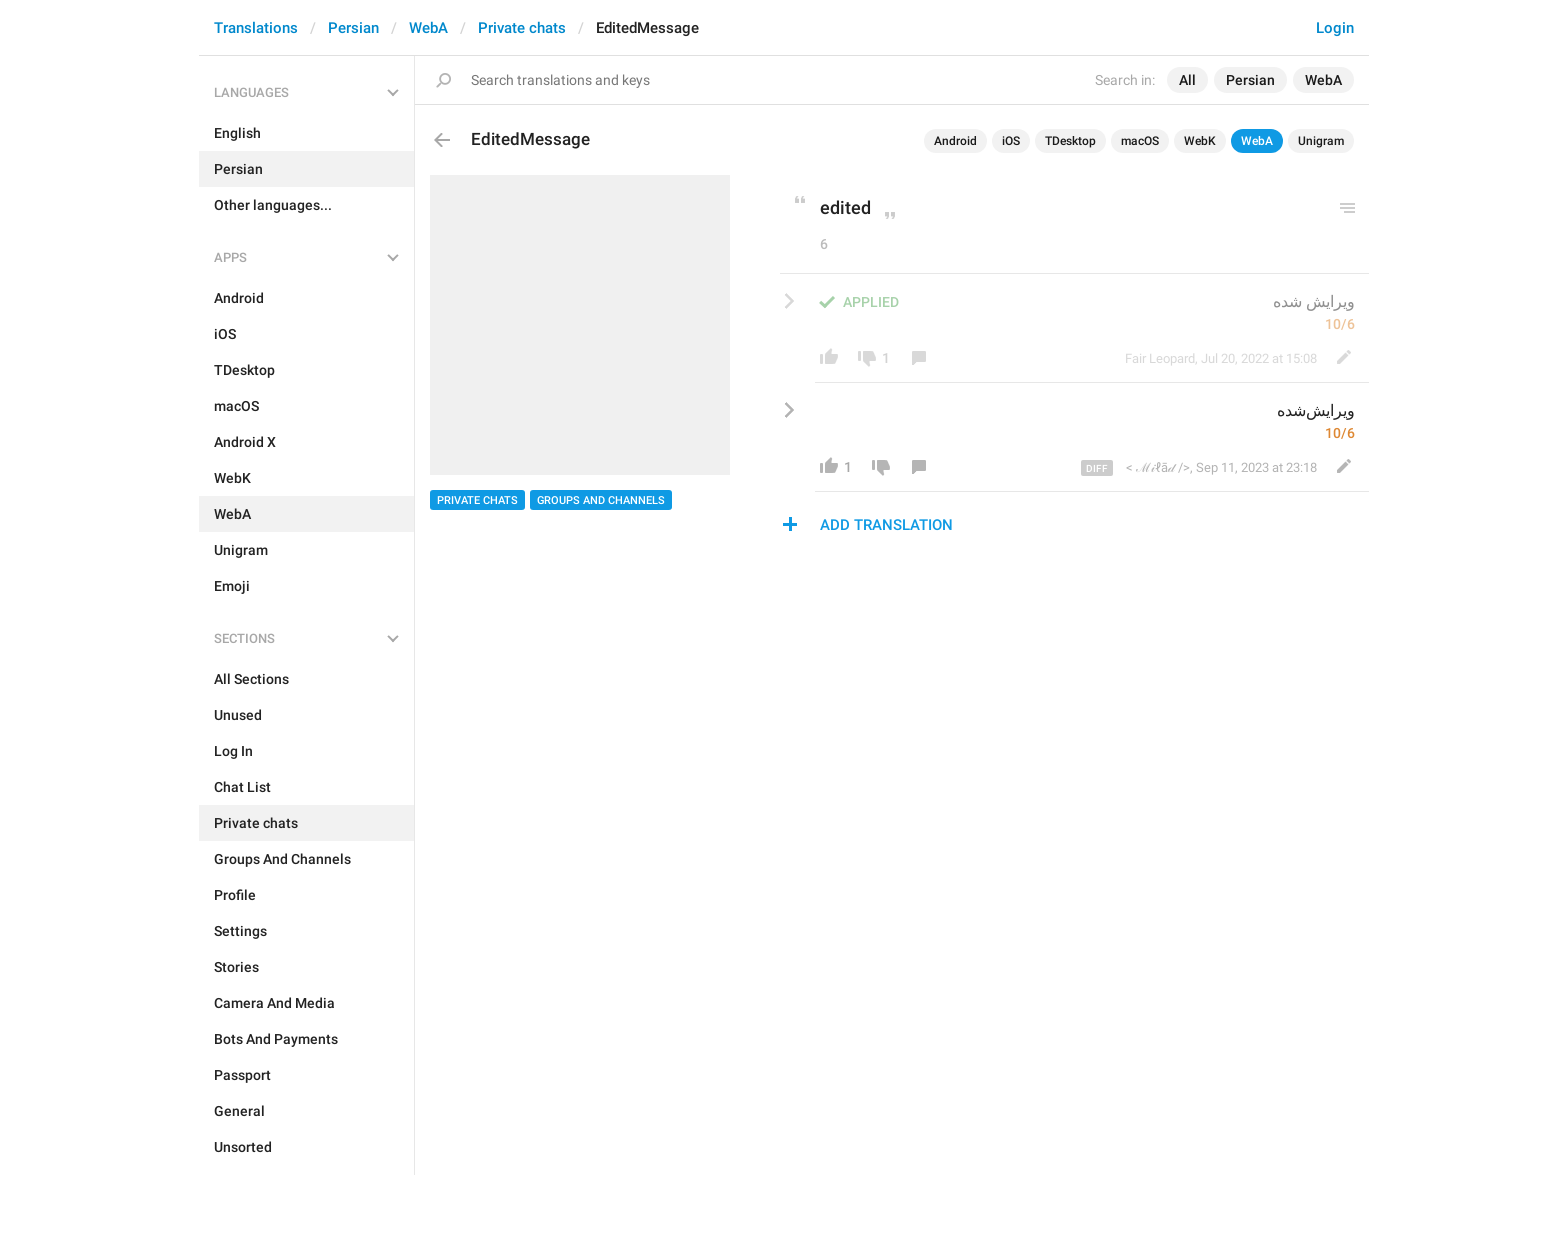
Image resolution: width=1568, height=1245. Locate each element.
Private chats (522, 28)
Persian (353, 28)
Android (955, 141)
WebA (428, 28)
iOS (1011, 141)
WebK (1200, 141)
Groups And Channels (601, 500)
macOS (1140, 141)
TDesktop (1070, 141)
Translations (256, 28)
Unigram (1321, 141)
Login (1335, 28)
